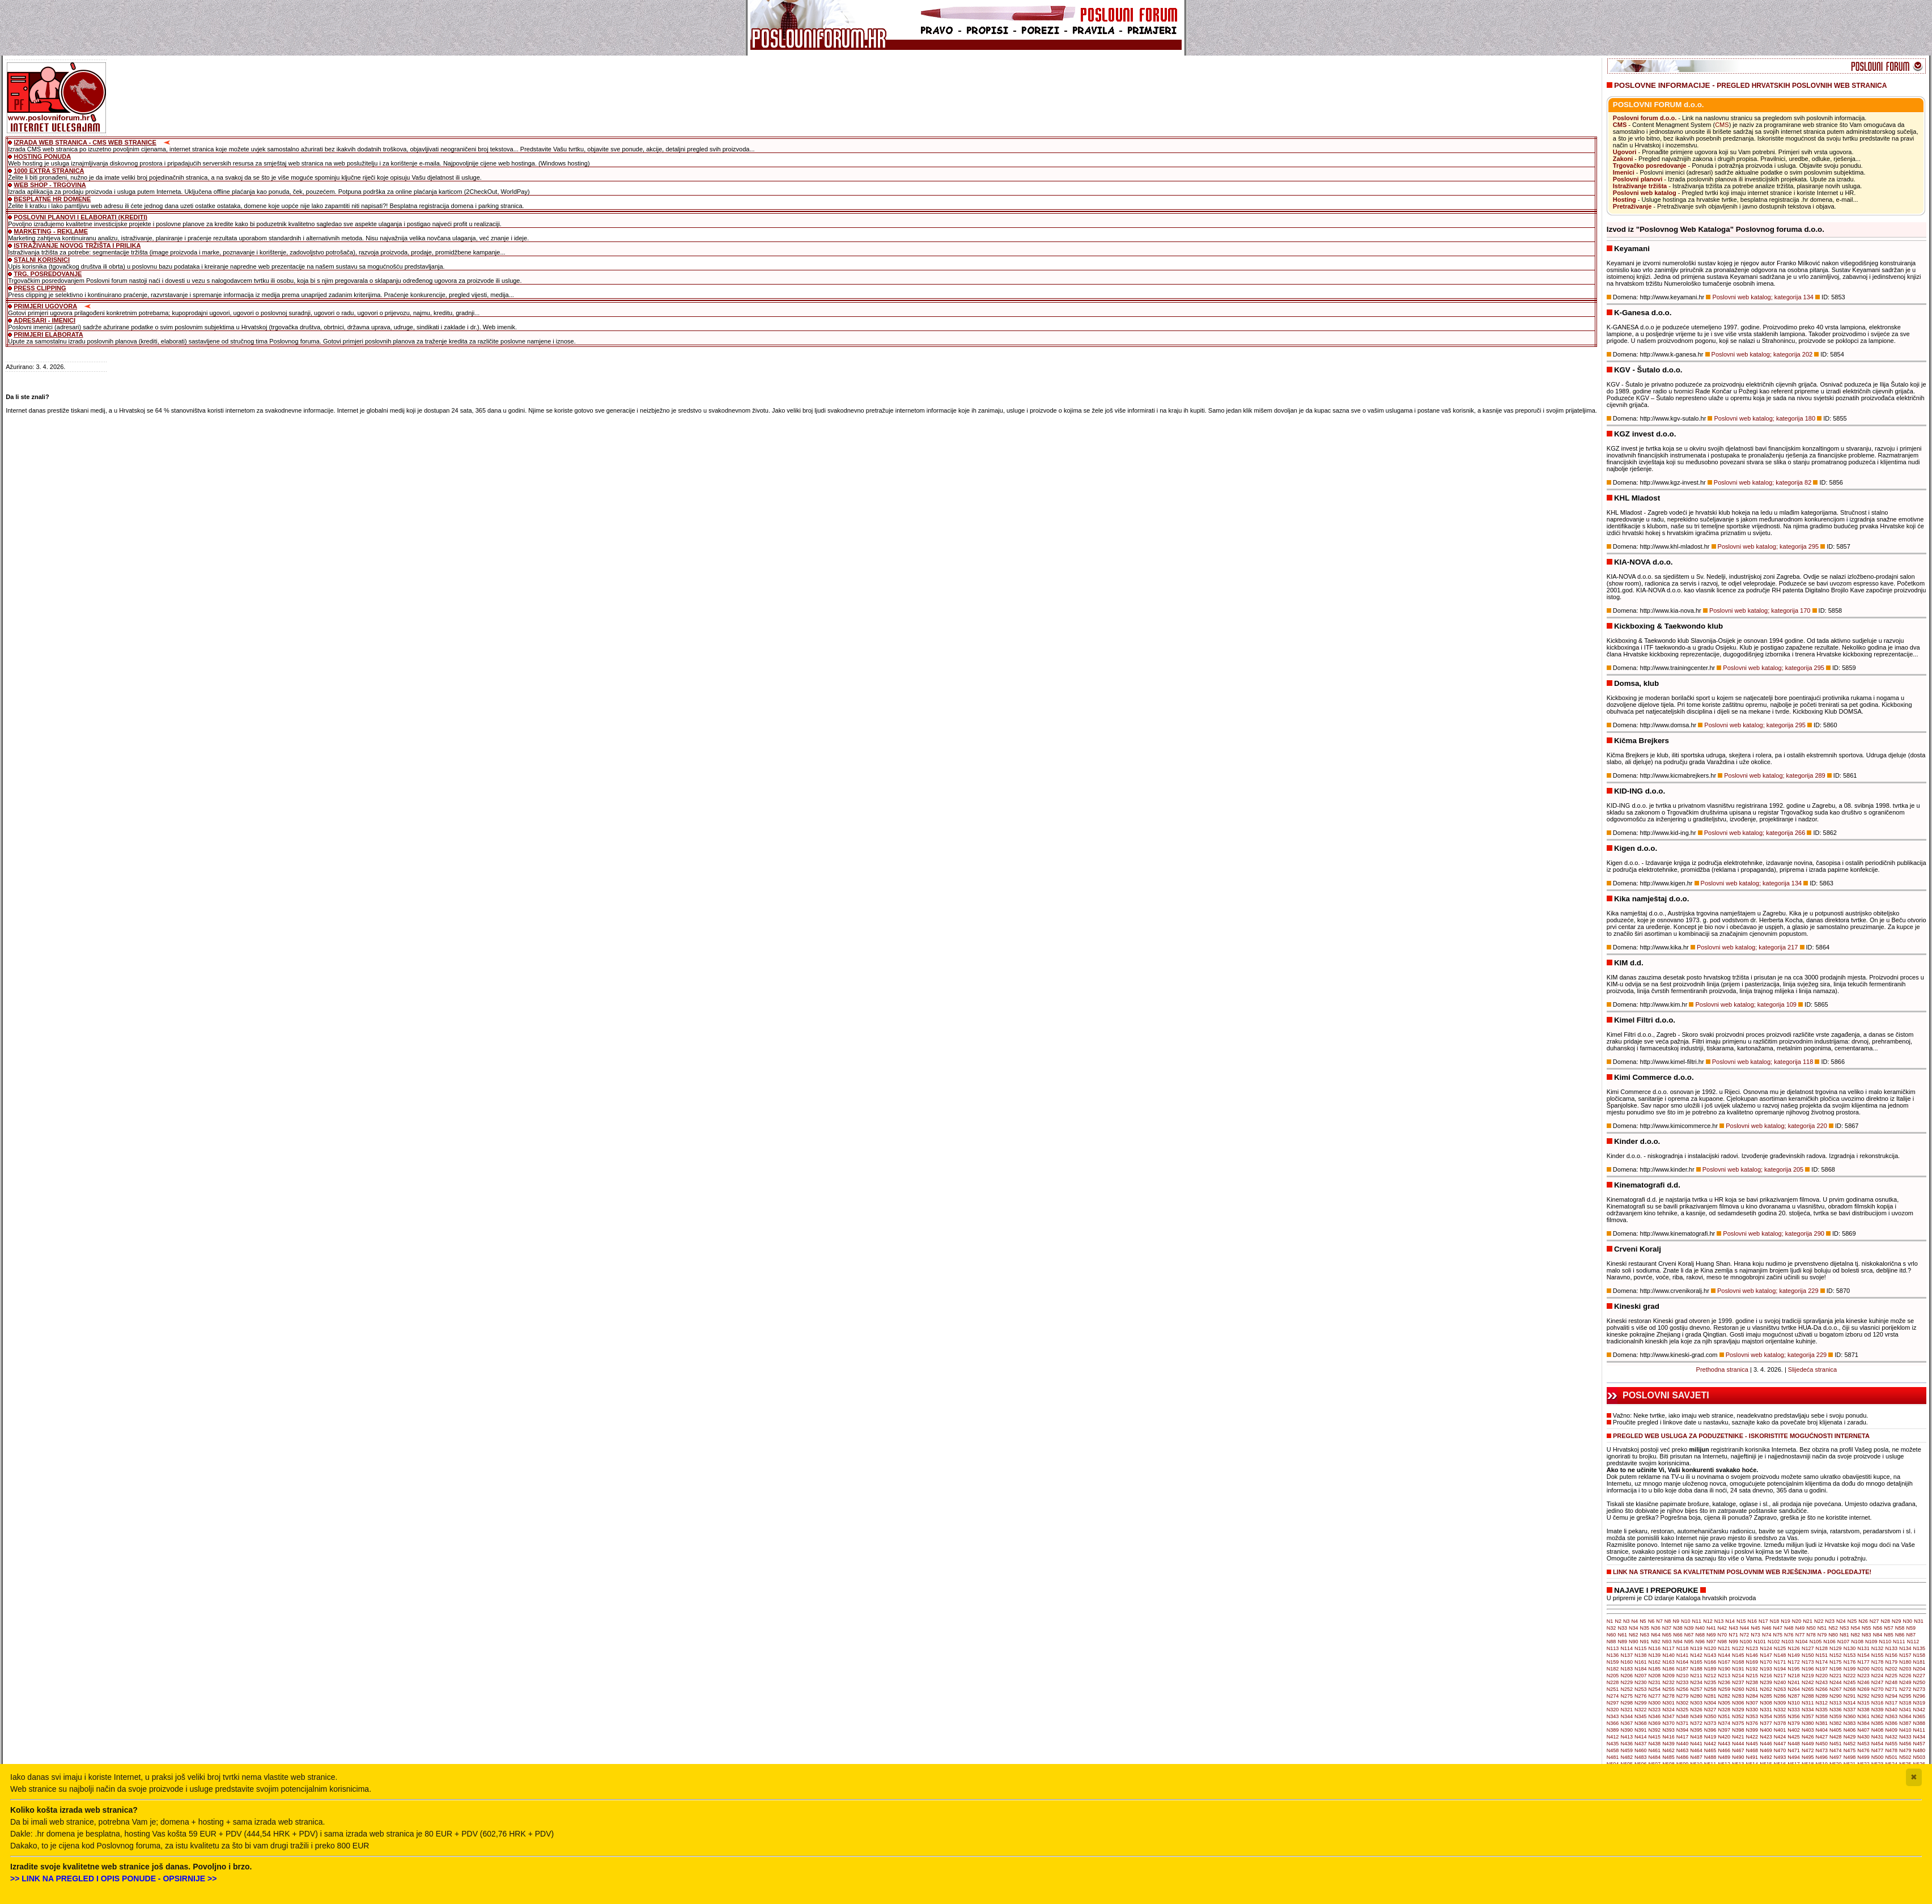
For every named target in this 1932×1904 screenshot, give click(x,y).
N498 (1850, 1757)
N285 (1766, 1696)
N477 (1877, 1750)
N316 (1877, 1703)
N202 (1891, 1669)
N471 (1793, 1750)
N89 (1622, 1641)
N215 (1752, 1675)
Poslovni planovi (1637, 179)
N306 (1738, 1703)
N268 (1850, 1689)
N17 (1763, 1621)
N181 (1919, 1662)
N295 (1905, 1696)
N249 (1905, 1682)
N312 (1821, 1703)
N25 (1852, 1621)
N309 (1780, 1703)
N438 (1655, 1743)
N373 (1710, 1723)
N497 (1835, 1757)
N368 (1640, 1723)
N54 (1856, 1628)
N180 (1905, 1662)
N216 (1766, 1675)
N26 (1863, 1621)
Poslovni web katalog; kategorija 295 (1768, 546)
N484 (1655, 1757)
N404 (1821, 1730)
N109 (1871, 1641)
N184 (1640, 1669)
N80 (1833, 1635)
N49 (1800, 1628)
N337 (1850, 1709)
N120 (1710, 1648)
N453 (1863, 1743)
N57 (1888, 1628)
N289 (1821, 1696)
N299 (1640, 1703)
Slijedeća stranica (1812, 1369)
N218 (1793, 1675)
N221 (1835, 1675)
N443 (1724, 1743)
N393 (1668, 1730)
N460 (1640, 1750)
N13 (1719, 1621)
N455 (1891, 1743)
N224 (1877, 1675)
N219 (1808, 1675)
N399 (1752, 1730)
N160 (1626, 1662)
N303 (1696, 1703)
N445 (1752, 1743)
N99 (1733, 1641)
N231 (1655, 1682)
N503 (1919, 1757)
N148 (1780, 1655)
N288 (1808, 1696)
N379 (1793, 1723)
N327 (1710, 1709)
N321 (1626, 1709)
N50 (1811, 1628)
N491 (1752, 1757)
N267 (1835, 1689)
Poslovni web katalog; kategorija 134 (1763, 297)
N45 (1755, 1628)
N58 (1900, 1628)
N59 (1911, 1628)
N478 (1891, 1750)
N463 (1682, 1750)
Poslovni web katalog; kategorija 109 (1746, 1004)
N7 (1659, 1621)
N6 (1651, 1621)
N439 (1668, 1743)
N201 (1877, 1669)
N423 (1766, 1737)
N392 (1655, 1730)
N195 (1793, 1669)
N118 (1682, 1648)
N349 (1696, 1716)
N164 (1682, 1662)
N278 (1668, 1696)
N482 (1626, 1757)
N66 (1678, 1635)
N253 (1640, 1689)
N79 (1822, 1635)
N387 (1905, 1723)
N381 (1821, 1723)
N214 (1738, 1675)
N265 (1808, 1689)
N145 (1738, 1655)
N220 (1821, 1675)
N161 (1640, 1662)
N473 (1821, 1750)
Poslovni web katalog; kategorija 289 (1774, 775)
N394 (1682, 1730)
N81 (1844, 1635)
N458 (1613, 1750)
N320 (1613, 1709)
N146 (1752, 1655)
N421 (1738, 1737)
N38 (1678, 1628)
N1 (1610, 1621)
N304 (1710, 1703)
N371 (1682, 1723)
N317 (1891, 1703)
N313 (1835, 1703)
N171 (1780, 1662)
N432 (1891, 1737)
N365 (1919, 1716)
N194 (1780, 1669)
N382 (1835, 1723)
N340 (1891, 1709)
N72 (1745, 1635)
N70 (1722, 1635)
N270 (1877, 1689)
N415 (1655, 1737)
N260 (1738, 1689)
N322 (1640, 1709)
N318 (1905, 1703)
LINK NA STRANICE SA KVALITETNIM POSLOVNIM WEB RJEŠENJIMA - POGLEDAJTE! (1742, 1571)
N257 (1696, 1689)
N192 (1752, 1669)
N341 (1905, 1709)
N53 (1844, 1628)
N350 (1710, 1716)
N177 (1863, 1662)
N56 (1878, 1628)
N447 (1780, 1743)
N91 (1645, 1641)
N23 (1830, 1621)
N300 (1655, 1703)
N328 (1724, 1709)
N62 (1633, 1635)
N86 (1900, 1635)
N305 (1724, 1703)
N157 (1905, 1655)
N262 (1766, 1689)
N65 (1667, 1635)
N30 (1908, 1621)
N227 (1919, 1675)
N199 (1850, 1669)
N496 (1821, 1757)
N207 (1640, 1675)
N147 (1766, 1655)
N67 (1689, 1635)
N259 (1724, 1689)
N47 (1777, 1628)
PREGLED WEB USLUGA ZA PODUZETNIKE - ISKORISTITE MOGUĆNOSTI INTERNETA (1741, 1435)
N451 (1835, 1743)
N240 (1780, 1682)
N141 (1682, 1655)
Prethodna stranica (1722, 1369)
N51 (1822, 1628)
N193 (1766, 1669)
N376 (1752, 1723)
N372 (1696, 1723)
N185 (1655, 1669)
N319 (1919, 1703)
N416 (1668, 1737)
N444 (1738, 1743)
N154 (1863, 1655)
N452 (1850, 1743)
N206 (1626, 1675)
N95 (1689, 1641)
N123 (1752, 1648)
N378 (1780, 1723)
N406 (1850, 1730)
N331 (1766, 1709)
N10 (1686, 1621)
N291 (1850, 1696)
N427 (1821, 1737)
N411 (1919, 1730)
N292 (1863, 1696)
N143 (1710, 1655)
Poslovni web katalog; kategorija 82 (1762, 482)
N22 (1819, 1621)
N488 (1710, 1757)
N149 (1793, 1655)
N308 (1766, 1703)
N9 (1675, 1621)
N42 (1722, 1628)
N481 (1613, 1757)
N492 (1766, 1757)
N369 (1655, 1723)
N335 (1821, 1709)
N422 (1752, 1737)
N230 (1640, 1682)
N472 (1808, 1750)
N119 (1696, 1648)
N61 (1622, 1635)
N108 (1857, 1641)
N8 (1668, 1621)
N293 (1877, 1696)
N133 (1891, 1648)
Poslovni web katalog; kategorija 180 (1764, 418)
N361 (1863, 1716)
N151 (1821, 1655)
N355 (1780, 1716)
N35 (1645, 1628)
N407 (1863, 1730)
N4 (1635, 1621)
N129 (1835, 1648)
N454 (1877, 1743)
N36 (1656, 1628)
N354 (1766, 1716)
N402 (1793, 1730)
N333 (1793, 1709)
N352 (1738, 1716)
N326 (1696, 1709)
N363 (1891, 1716)
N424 (1780, 1737)
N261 (1752, 1689)
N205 (1613, 1675)
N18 (1775, 1621)
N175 (1835, 1662)
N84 (1878, 1635)
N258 (1710, 1689)
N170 (1766, 1662)
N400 (1766, 1730)
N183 (1626, 1669)
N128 (1821, 1648)
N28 (1885, 1621)
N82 (1856, 1635)
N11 (1697, 1621)
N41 (1711, 1628)
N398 (1738, 1730)
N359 (1835, 1716)
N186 (1668, 1669)
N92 (1656, 1641)
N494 (1793, 1757)
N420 (1724, 1737)
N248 (1891, 1682)
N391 (1640, 1730)
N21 (1807, 1621)
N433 (1905, 1737)
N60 (1611, 1635)
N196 (1808, 1669)
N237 (1738, 1682)
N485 (1668, 1757)
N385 (1877, 1723)
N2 (1618, 1621)
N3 (1626, 1621)
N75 (1777, 1635)
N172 (1793, 1662)
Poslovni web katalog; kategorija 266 (1755, 832)
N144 (1724, 1655)
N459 (1626, 1750)
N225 (1891, 1675)
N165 (1696, 1662)
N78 (1811, 1635)
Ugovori (1625, 152)
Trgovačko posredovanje (1650, 165)
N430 (1863, 1737)
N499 (1863, 1757)
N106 (1829, 1641)
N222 (1850, 1675)
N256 (1682, 1689)
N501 (1891, 1757)
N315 (1863, 1703)
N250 (1919, 1682)
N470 (1780, 1750)
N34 (1633, 1628)
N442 (1710, 1743)
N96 (1700, 1641)
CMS (1620, 124)
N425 (1793, 1737)
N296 (1919, 1696)
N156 (1891, 1655)
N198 (1835, 1669)
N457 (1919, 1743)
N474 (1835, 1750)
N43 (1733, 1628)
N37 (1667, 1628)
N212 (1710, 1675)
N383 (1850, 1723)
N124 (1766, 1648)
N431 (1877, 1737)
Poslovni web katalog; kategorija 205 (1753, 1169)
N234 (1696, 1682)
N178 (1877, 1662)
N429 (1850, 1737)
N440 (1682, 1743)
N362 (1877, 1716)
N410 (1905, 1730)
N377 (1766, 1723)
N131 (1863, 1648)
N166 (1710, 1662)
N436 (1626, 1743)
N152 (1835, 1655)
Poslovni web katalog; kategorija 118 (1763, 1061)
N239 (1766, 1682)
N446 (1766, 1743)
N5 (1643, 1621)
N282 (1724, 1696)
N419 (1710, 1737)
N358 (1821, 1716)
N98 (1722, 1641)
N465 (1710, 1750)
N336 (1835, 1709)
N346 (1655, 1716)
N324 (1668, 1709)
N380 (1808, 1723)
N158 (1919, 1655)
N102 (1774, 1641)
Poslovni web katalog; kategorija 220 (1776, 1125)
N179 (1891, 1662)
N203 (1905, 1669)
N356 (1793, 1716)
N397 (1724, 1730)
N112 (1913, 1641)
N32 (1611, 1628)
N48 (1789, 1628)
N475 (1850, 1750)
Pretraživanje (1632, 206)
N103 (1787, 1641)
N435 (1613, 1743)
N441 (1696, 1743)
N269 (1863, 1689)
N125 (1780, 1648)
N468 (1752, 1750)
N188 (1696, 1669)
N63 (1645, 1635)
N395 (1696, 1730)
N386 (1891, 1723)
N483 (1640, 1757)
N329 (1738, 1709)
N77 (1800, 1635)
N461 (1655, 1750)
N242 (1808, 1682)
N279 (1682, 1696)
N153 (1850, 1655)
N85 (1888, 1635)
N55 (1866, 1628)
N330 (1752, 1709)
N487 (1696, 1757)
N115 (1640, 1648)
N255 (1668, 1689)
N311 (1808, 1703)
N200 (1863, 1669)
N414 (1640, 1737)
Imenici (1623, 172)
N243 (1821, 1682)
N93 (1667, 1641)
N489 (1724, 1757)
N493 (1780, 1757)
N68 (1700, 1635)
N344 (1626, 1716)
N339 (1877, 1709)
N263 (1780, 1689)
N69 (1711, 1635)
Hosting (1624, 199)
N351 (1724, 1716)
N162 (1655, 1662)
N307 (1752, 1703)
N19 (1785, 1621)
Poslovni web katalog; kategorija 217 (1747, 947)
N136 (1613, 1655)
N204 (1919, 1669)
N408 (1877, 1730)
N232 (1668, 1682)
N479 (1905, 1750)
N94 (1678, 1641)
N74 (1767, 1635)
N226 (1905, 1675)
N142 (1696, 1655)
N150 (1808, 1655)
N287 (1793, 1696)
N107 (1843, 1641)
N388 (1919, 1723)
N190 (1724, 1669)
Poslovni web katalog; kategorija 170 (1760, 610)
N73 (1755, 1635)
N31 (1918, 1621)
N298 (1626, 1703)
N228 (1613, 1682)
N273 (1919, 1689)
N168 (1738, 1662)
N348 (1682, 1716)
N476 (1863, 1750)
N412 (1613, 1737)
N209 (1668, 1675)
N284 (1752, 1696)
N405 (1835, 1730)
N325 (1682, 1709)
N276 (1640, 1696)
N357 (1808, 1716)
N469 (1766, 1750)
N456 (1905, 1743)
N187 (1682, 1669)
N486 (1682, 1757)
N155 (1877, 1655)
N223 (1863, 1675)
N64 (1656, 1635)
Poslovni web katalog (1644, 192)
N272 (1905, 1689)
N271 (1891, 1689)
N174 (1821, 1662)
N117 (1668, 1648)
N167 (1724, 1662)
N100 (1746, 1641)
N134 (1905, 1648)
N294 (1891, 1696)
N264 (1793, 1689)
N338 (1863, 1709)
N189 (1710, 1669)
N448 (1793, 1743)
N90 (1633, 1641)
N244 (1835, 1682)
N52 (1833, 1628)
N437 (1640, 1743)
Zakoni (1623, 158)
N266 (1821, 1689)
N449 (1808, 1743)
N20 (1797, 1621)
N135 (1919, 1648)
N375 (1738, 1723)
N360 (1850, 1716)
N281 (1710, 1696)
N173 (1808, 1662)
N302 (1682, 1703)
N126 (1793, 1648)
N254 (1655, 1689)
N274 (1613, 1696)
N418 (1696, 1737)
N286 (1780, 1696)
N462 (1668, 1750)
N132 (1877, 1648)
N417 (1682, 1737)
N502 (1905, 1757)
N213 (1724, 1675)
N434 (1919, 1737)
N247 (1877, 1682)
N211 (1696, 1675)
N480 (1919, 1750)
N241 (1793, 1682)
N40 (1700, 1628)
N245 (1850, 1682)
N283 (1738, 1696)
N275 (1626, 1696)
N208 (1655, 1675)
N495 (1808, 1757)
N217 (1780, 1675)
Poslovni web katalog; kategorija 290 (1773, 1233)
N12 (1708, 1621)
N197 (1821, 1669)
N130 (1850, 1648)
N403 (1808, 1730)
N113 (1613, 1648)
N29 (1896, 1621)
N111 (1899, 1641)
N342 (1919, 1709)
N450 (1821, 1743)
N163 (1668, 1662)
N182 (1613, 1669)
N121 (1724, 1648)
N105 (1816, 1641)
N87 (1911, 1635)
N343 (1613, 1716)
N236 (1724, 1682)
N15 (1741, 1621)
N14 (1730, 1621)
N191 (1738, 1669)
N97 (1711, 1641)
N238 (1752, 1682)
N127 (1808, 1648)
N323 (1655, 1709)
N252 (1626, 1689)
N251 (1613, 1689)
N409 (1891, 1730)
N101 (1759, 1641)
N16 (1752, 1621)
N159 (1613, 1662)
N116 (1655, 1648)
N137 (1626, 1655)
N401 (1780, 1730)
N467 (1738, 1750)
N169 (1752, 1662)
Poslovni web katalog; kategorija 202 (1762, 354)
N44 (1745, 1628)
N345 (1640, 1716)
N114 (1626, 1648)
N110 (1885, 1641)
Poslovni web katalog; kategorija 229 (1768, 1290)
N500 (1877, 1757)
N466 (1724, 1750)
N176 (1850, 1662)
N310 (1793, 1703)
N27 (1874, 1621)
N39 (1689, 1628)
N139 (1655, 1655)
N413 (1626, 1737)
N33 (1622, 1628)
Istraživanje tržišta (1640, 186)
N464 (1696, 1750)
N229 (1626, 1682)
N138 (1640, 1655)
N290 (1835, 1696)
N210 (1682, 1675)
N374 (1724, 1723)
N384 (1863, 1723)
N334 (1808, 1709)
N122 (1738, 1648)
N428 (1835, 1737)
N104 (1801, 1641)
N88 (1611, 1641)
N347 (1668, 1716)
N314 (1850, 1703)
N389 (1613, 1730)
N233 (1682, 1682)
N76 (1789, 1635)
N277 (1655, 1696)
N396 (1710, 1730)
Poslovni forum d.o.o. (1644, 118)
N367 (1626, 1723)
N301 (1668, 1703)
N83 (1866, 1635)
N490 (1738, 1757)
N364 (1905, 1716)
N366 (1613, 1723)
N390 (1626, 1730)
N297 (1613, 1703)
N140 (1668, 1655)
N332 (1780, 1709)
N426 (1808, 1737)
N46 (1767, 1628)
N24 (1841, 1621)
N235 (1710, 1682)
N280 (1696, 1696)
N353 (1752, 1716)
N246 (1863, 1682)
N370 (1668, 1723)
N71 (1733, 1635)
